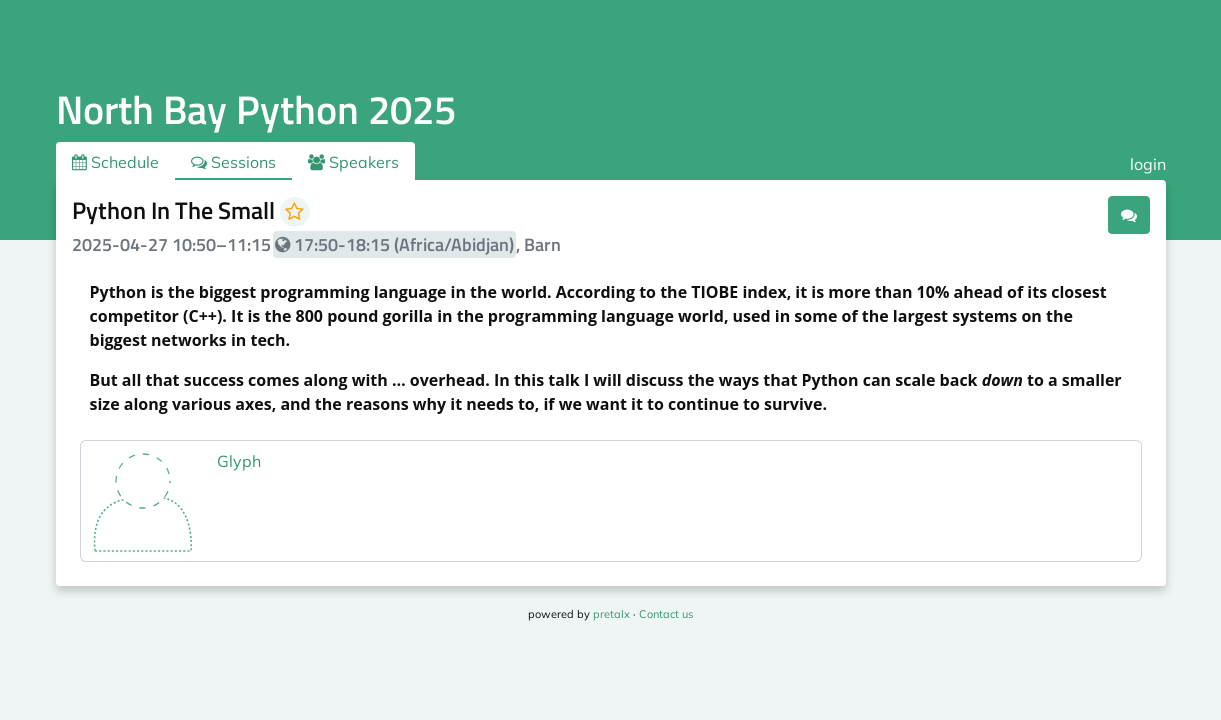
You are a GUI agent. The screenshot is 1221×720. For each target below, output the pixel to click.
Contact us (666, 614)
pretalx (611, 614)
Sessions (233, 162)
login (1148, 164)
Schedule (115, 162)
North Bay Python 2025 (256, 109)
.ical (1073, 214)
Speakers (353, 162)
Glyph (239, 461)
